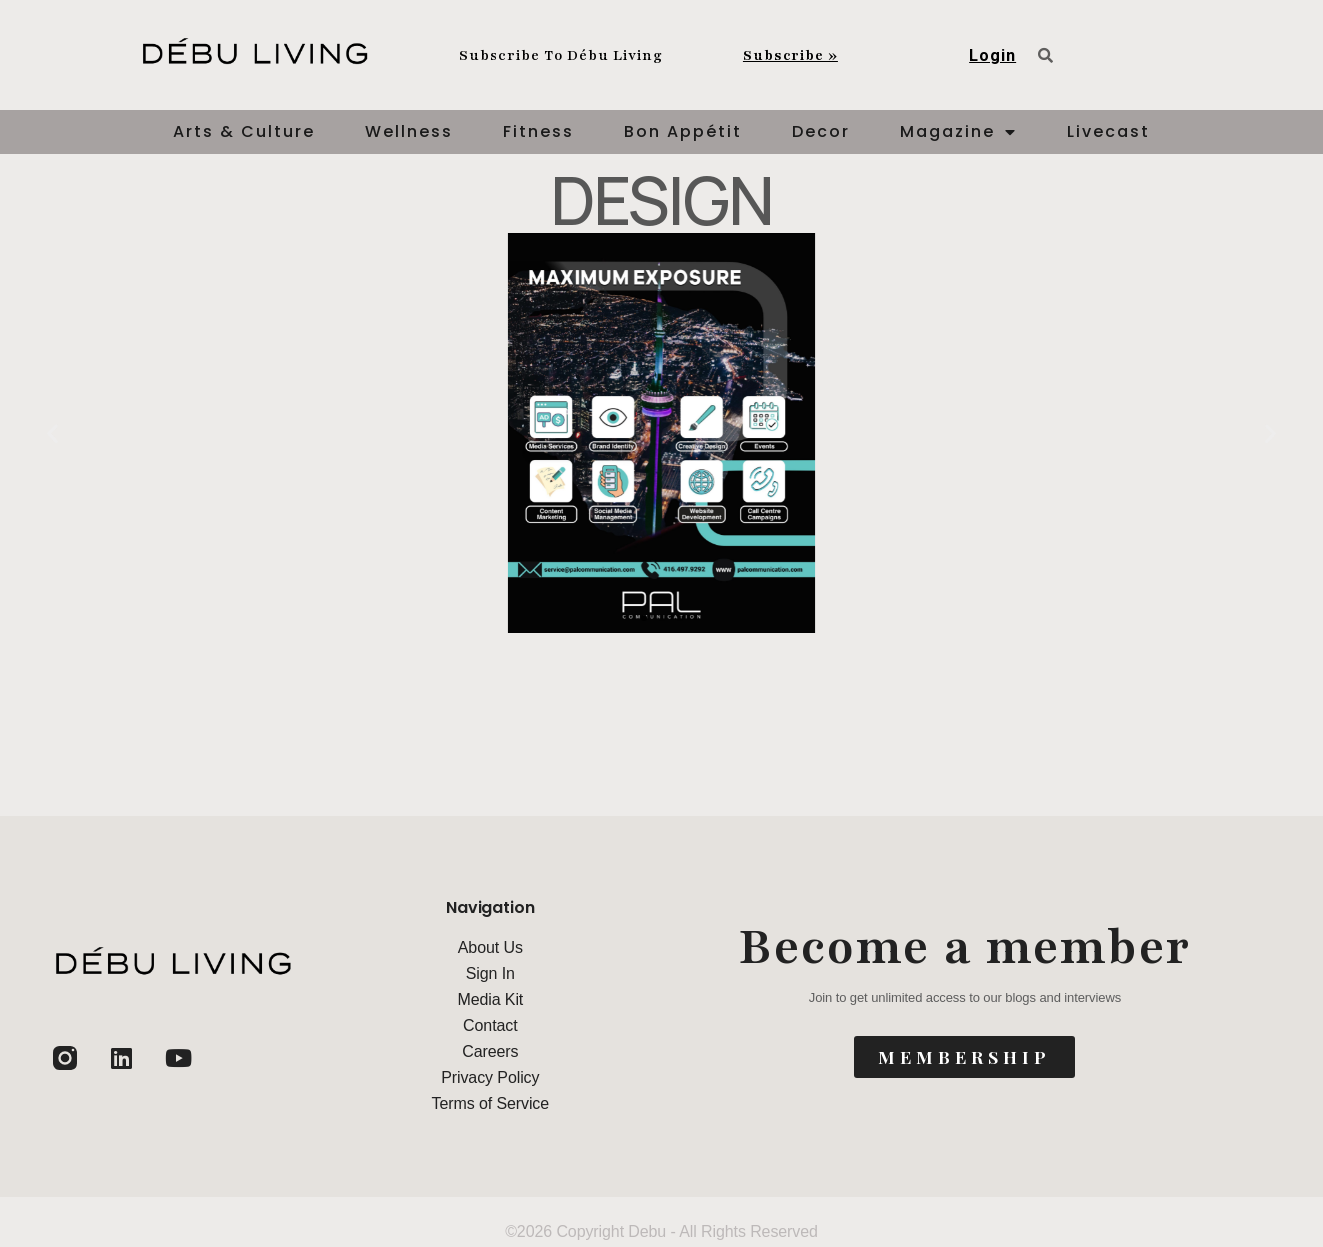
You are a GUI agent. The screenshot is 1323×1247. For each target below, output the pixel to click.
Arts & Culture (244, 131)
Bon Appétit (683, 131)
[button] (52, 433)
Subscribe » (790, 55)
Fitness (538, 131)
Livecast (1108, 131)
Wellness (409, 131)
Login (992, 55)
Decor (821, 131)
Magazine (958, 132)
